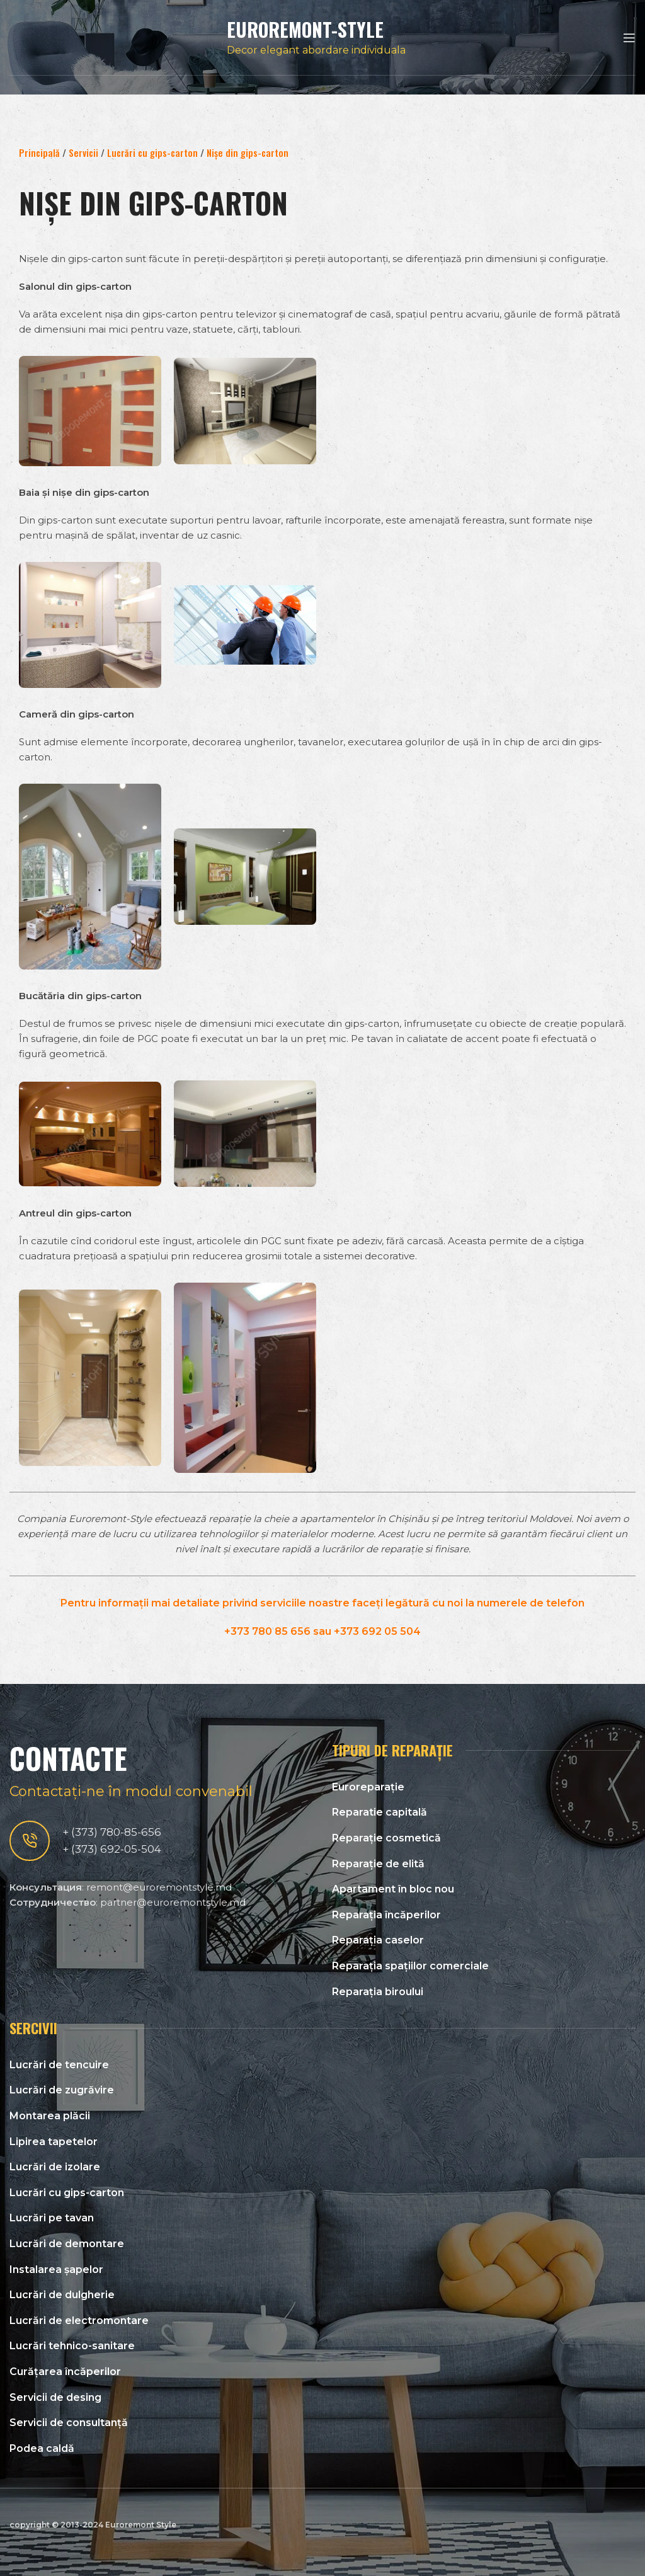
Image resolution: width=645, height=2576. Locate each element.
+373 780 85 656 (267, 1631)
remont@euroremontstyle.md (159, 1887)
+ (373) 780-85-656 (111, 1832)
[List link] (484, 1787)
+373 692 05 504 (377, 1631)
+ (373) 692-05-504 (111, 1849)
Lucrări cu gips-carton (152, 152)
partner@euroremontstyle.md (173, 1902)
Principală (39, 152)
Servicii (83, 152)
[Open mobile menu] (629, 37)
